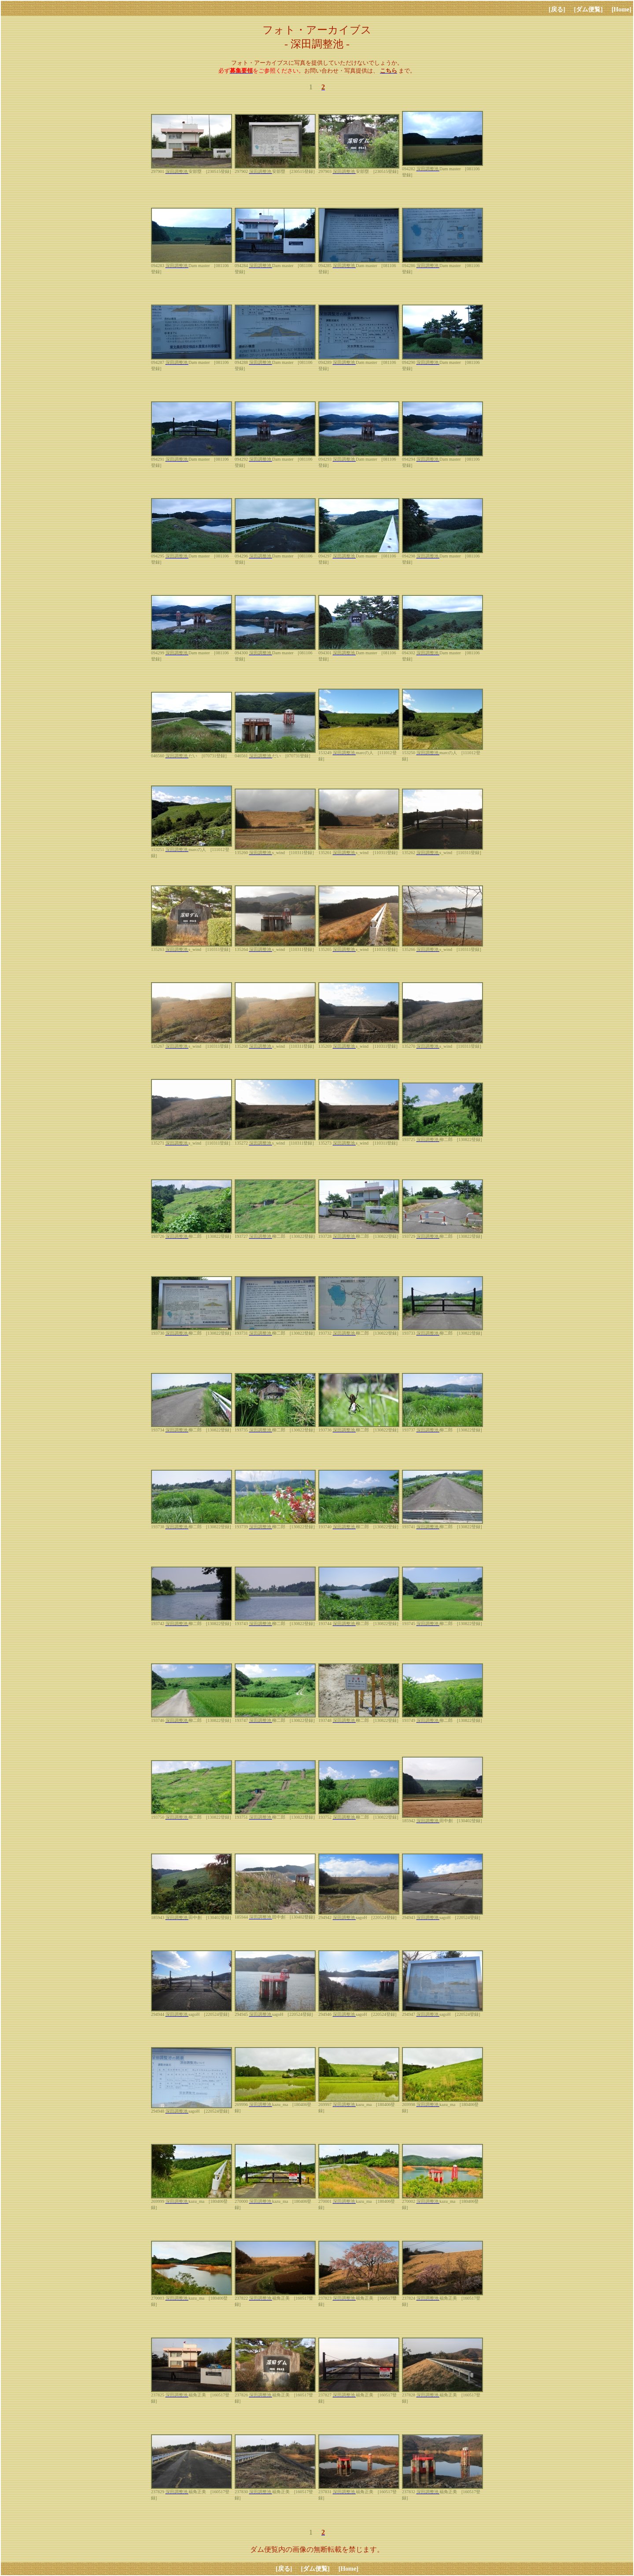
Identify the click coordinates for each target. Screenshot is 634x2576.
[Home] (621, 9)
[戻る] (557, 9)
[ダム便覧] (588, 9)
